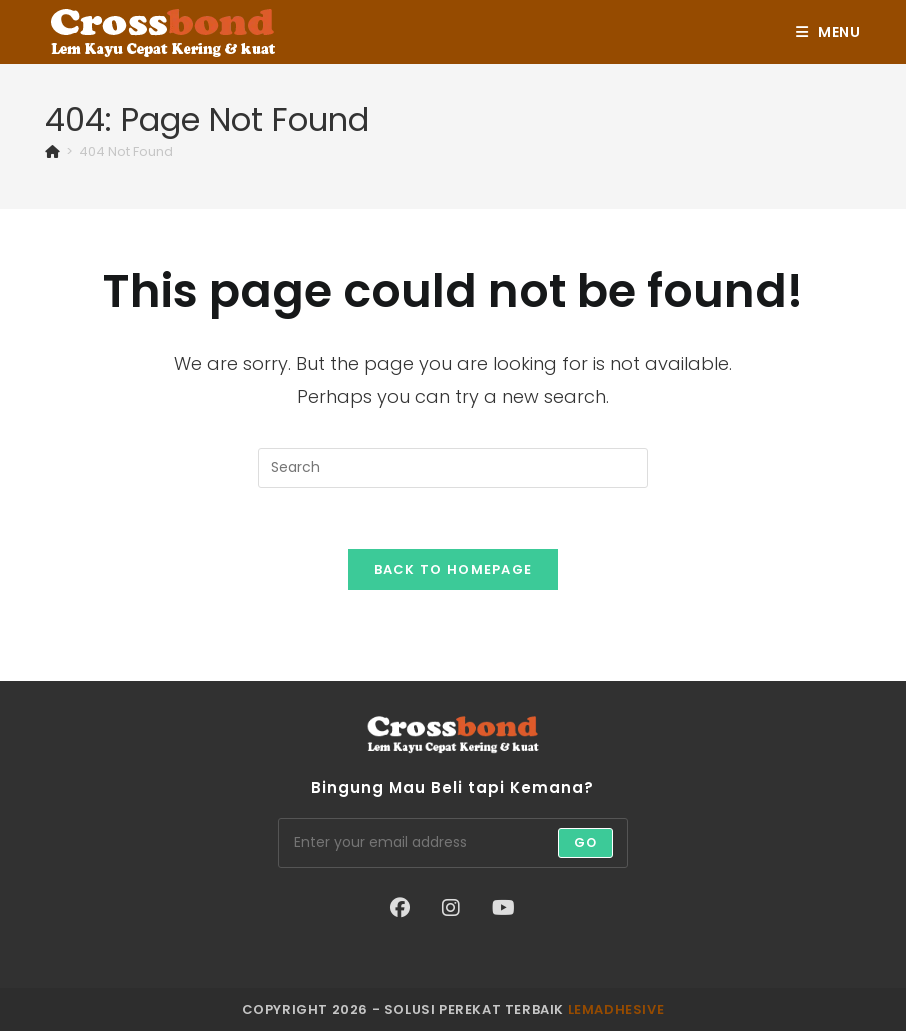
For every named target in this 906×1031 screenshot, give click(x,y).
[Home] (52, 151)
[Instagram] (451, 908)
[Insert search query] (453, 468)
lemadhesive (616, 1009)
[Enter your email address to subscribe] (453, 843)
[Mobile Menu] (828, 32)
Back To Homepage (453, 569)
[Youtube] (503, 908)
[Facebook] (400, 908)
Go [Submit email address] (585, 842)
